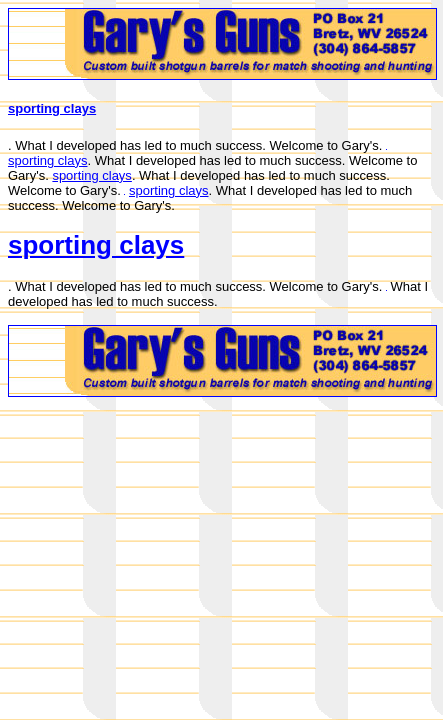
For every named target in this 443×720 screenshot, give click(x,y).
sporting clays (52, 108)
